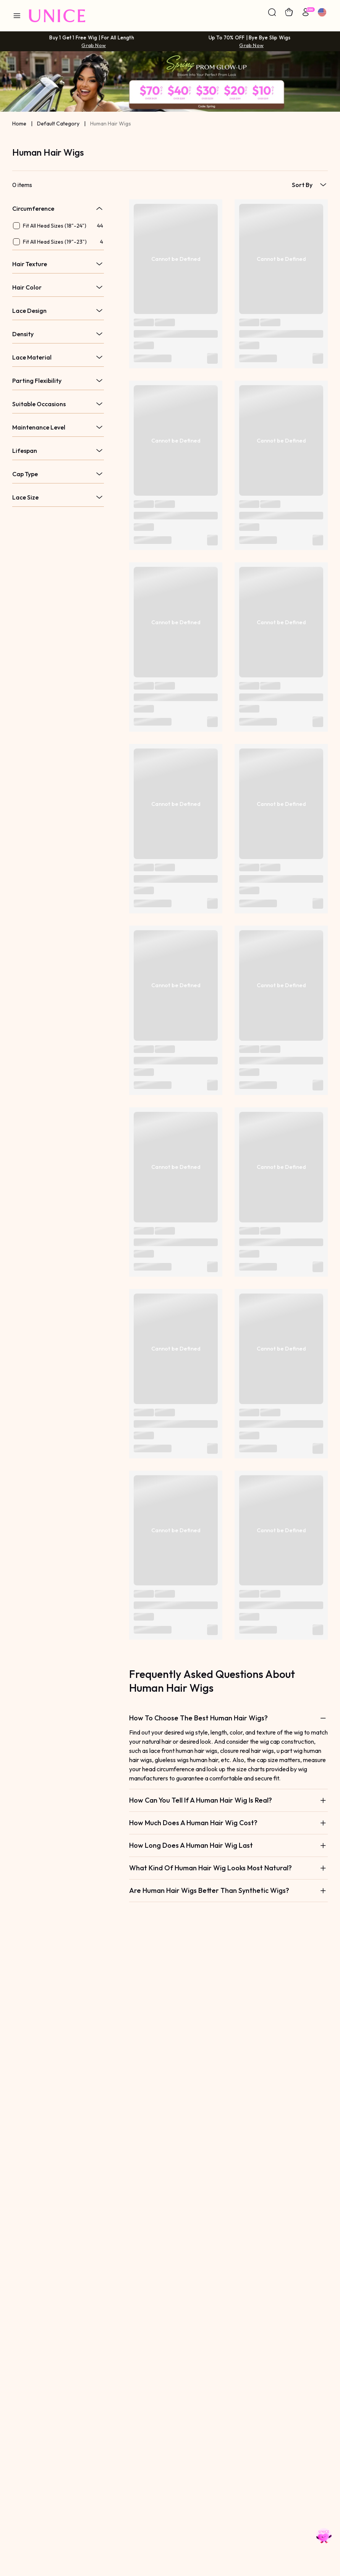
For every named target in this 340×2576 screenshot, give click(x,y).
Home (19, 123)
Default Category (58, 123)
